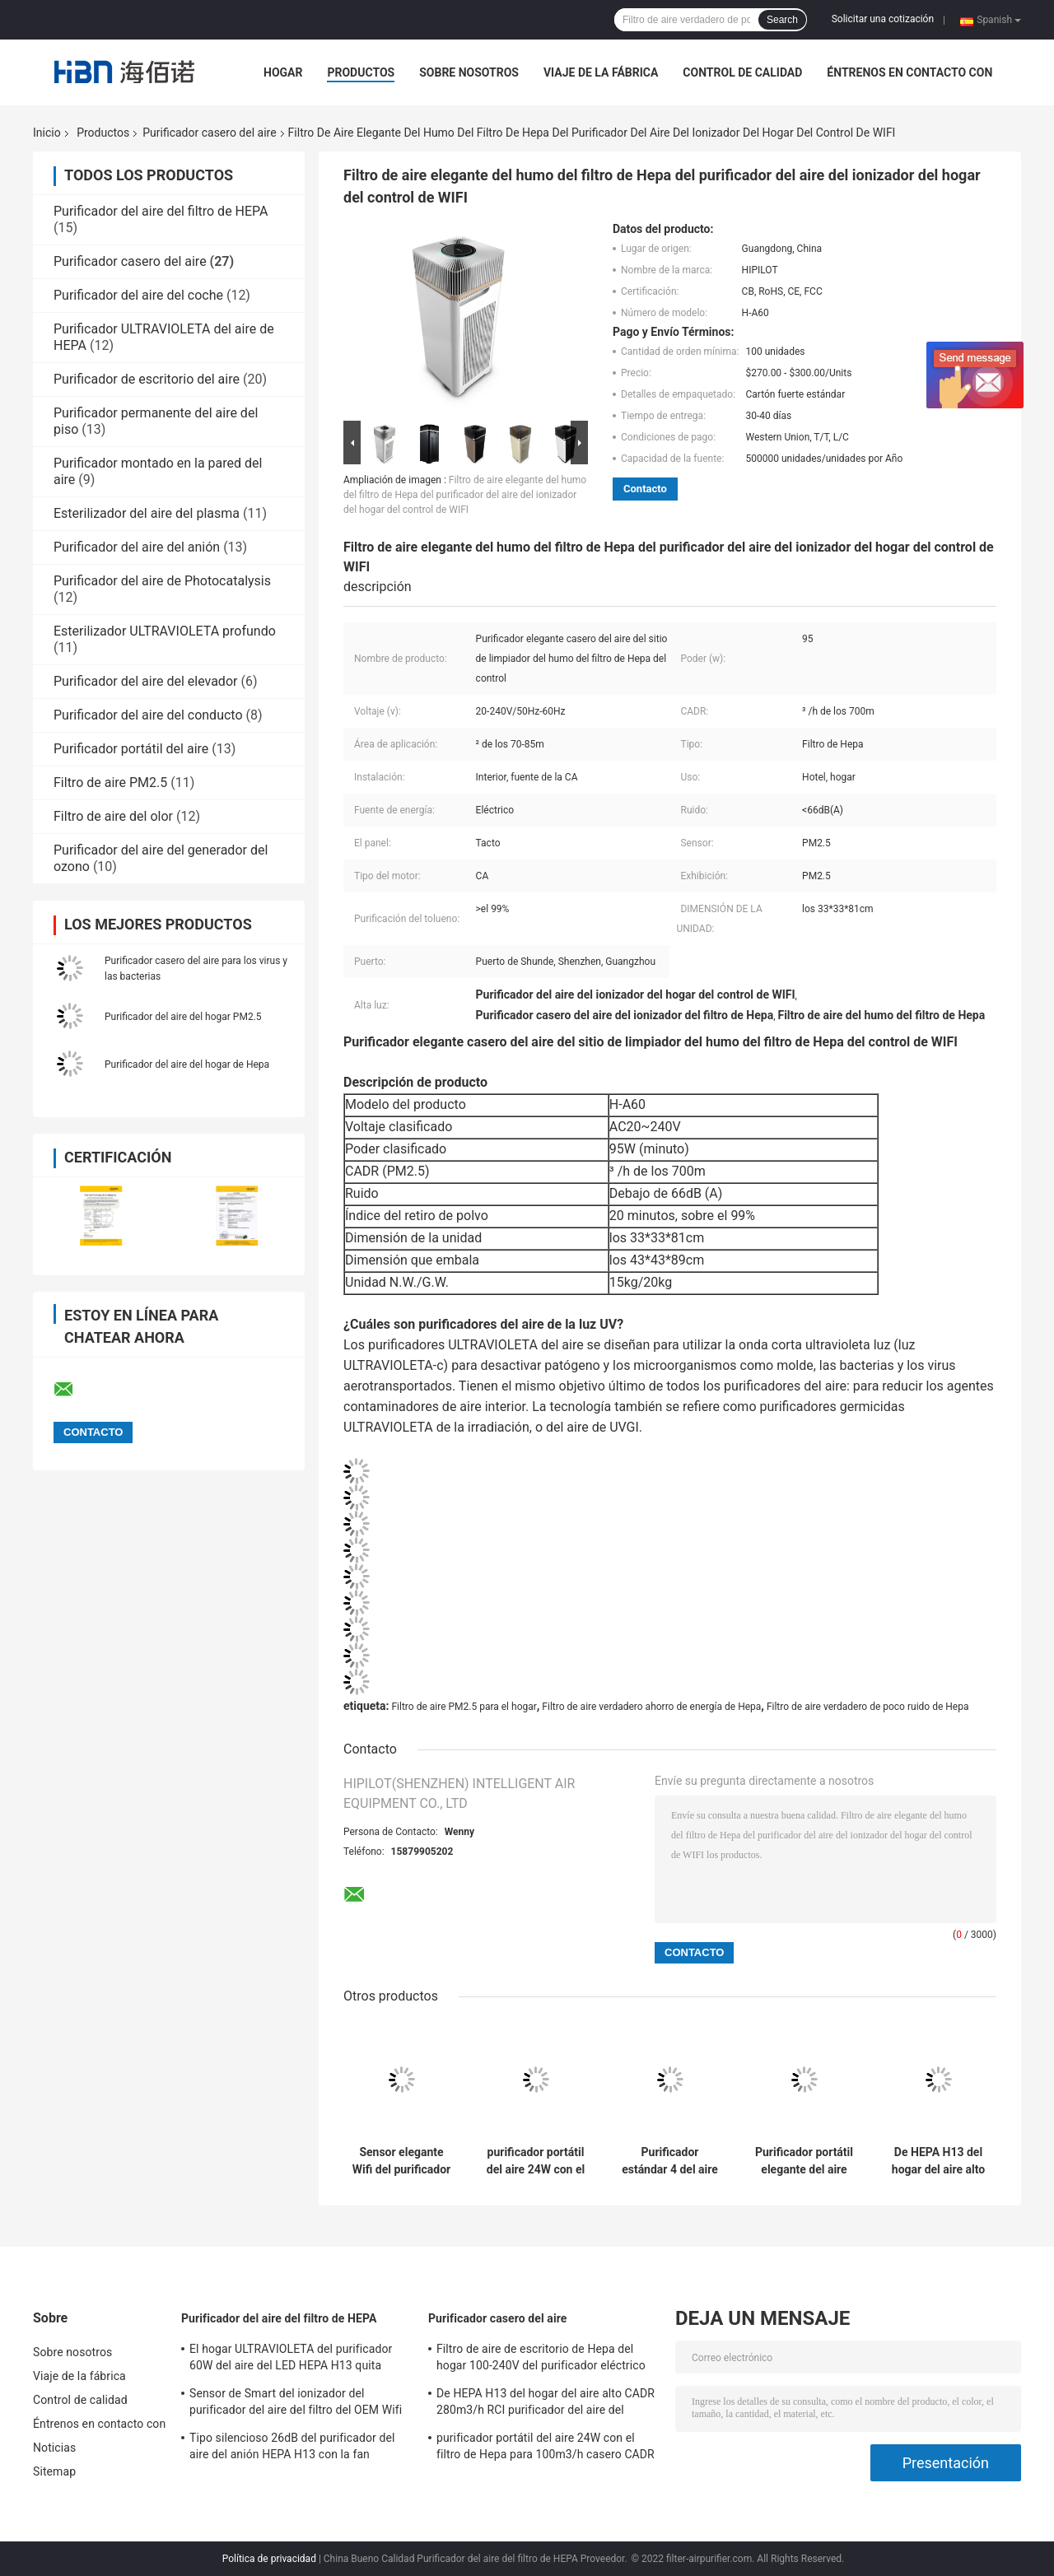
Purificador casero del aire (209, 132)
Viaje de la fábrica (600, 72)
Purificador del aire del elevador (145, 681)
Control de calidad (742, 72)
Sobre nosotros (469, 72)
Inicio (47, 132)
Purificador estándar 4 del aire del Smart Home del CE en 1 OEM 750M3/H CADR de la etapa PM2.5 (670, 2161)
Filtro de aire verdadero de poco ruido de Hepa (868, 1706)
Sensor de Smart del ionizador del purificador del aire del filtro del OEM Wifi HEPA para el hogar (295, 2404)
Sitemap (54, 2471)
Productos (360, 72)
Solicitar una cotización (883, 19)
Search (782, 20)
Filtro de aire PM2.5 (110, 782)
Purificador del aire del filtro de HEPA (161, 211)
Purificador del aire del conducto (148, 715)
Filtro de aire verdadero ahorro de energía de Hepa (651, 1706)
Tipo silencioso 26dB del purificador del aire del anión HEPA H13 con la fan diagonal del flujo (291, 2448)
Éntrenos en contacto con (909, 72)
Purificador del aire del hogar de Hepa (187, 1064)
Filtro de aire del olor (113, 816)
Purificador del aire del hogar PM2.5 (183, 1016)
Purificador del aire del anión (137, 547)
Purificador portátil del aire (131, 749)
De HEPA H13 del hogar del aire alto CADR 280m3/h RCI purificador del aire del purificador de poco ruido (938, 2161)
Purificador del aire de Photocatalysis (162, 581)
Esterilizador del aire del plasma (147, 513)
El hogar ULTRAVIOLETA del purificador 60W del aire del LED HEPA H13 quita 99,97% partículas (290, 2359)
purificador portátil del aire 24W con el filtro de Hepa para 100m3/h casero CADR (536, 2161)
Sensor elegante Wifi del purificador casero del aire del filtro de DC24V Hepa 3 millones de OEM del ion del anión (401, 2161)
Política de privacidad (269, 2558)
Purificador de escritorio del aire (147, 379)
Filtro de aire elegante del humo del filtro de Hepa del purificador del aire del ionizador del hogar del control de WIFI (464, 494)
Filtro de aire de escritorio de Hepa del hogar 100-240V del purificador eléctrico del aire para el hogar (541, 2359)
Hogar (283, 72)
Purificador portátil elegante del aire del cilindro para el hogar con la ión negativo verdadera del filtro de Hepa (803, 2161)
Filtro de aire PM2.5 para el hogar (463, 1706)
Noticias (54, 2447)
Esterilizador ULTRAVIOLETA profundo (165, 631)
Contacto (645, 488)
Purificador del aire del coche (138, 295)
